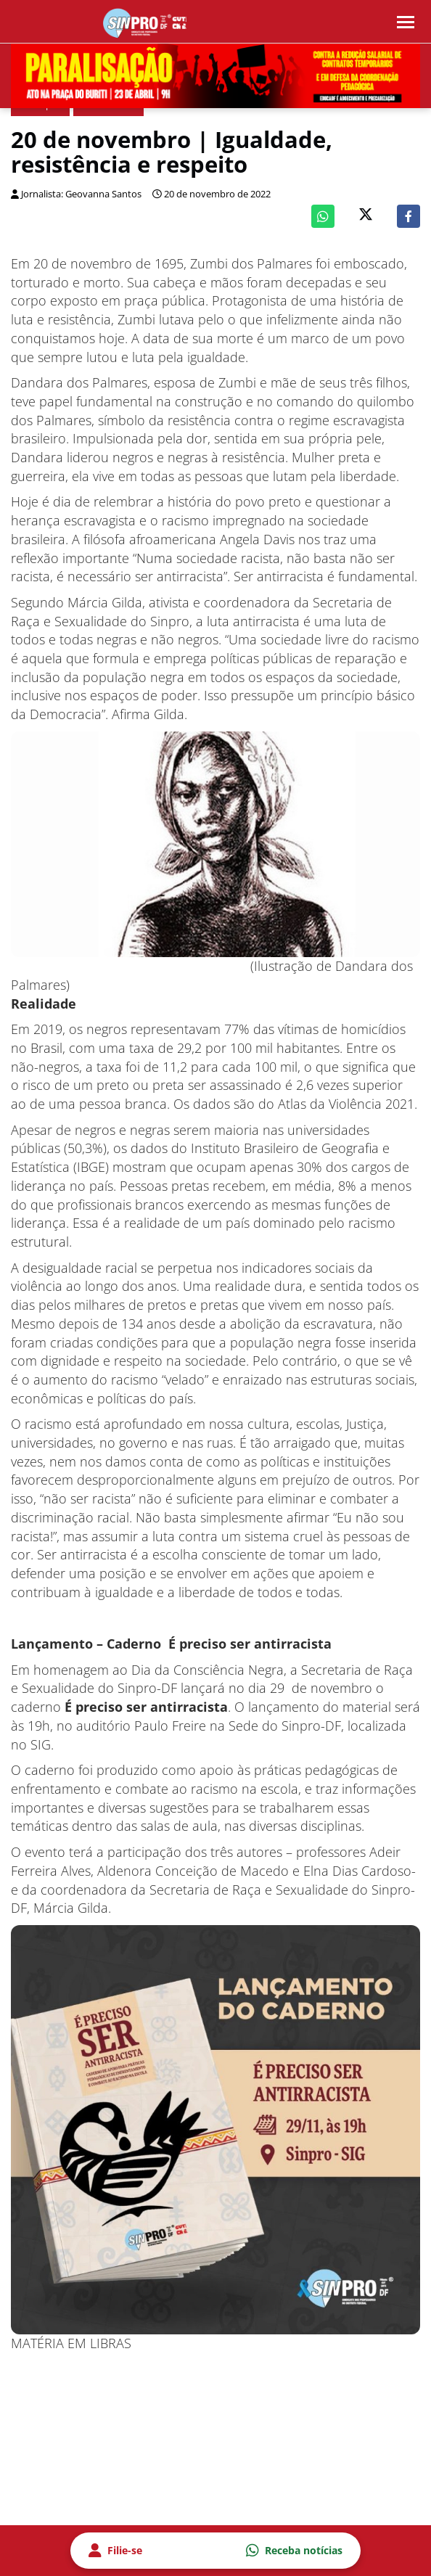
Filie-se (115, 2550)
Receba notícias (294, 2550)
